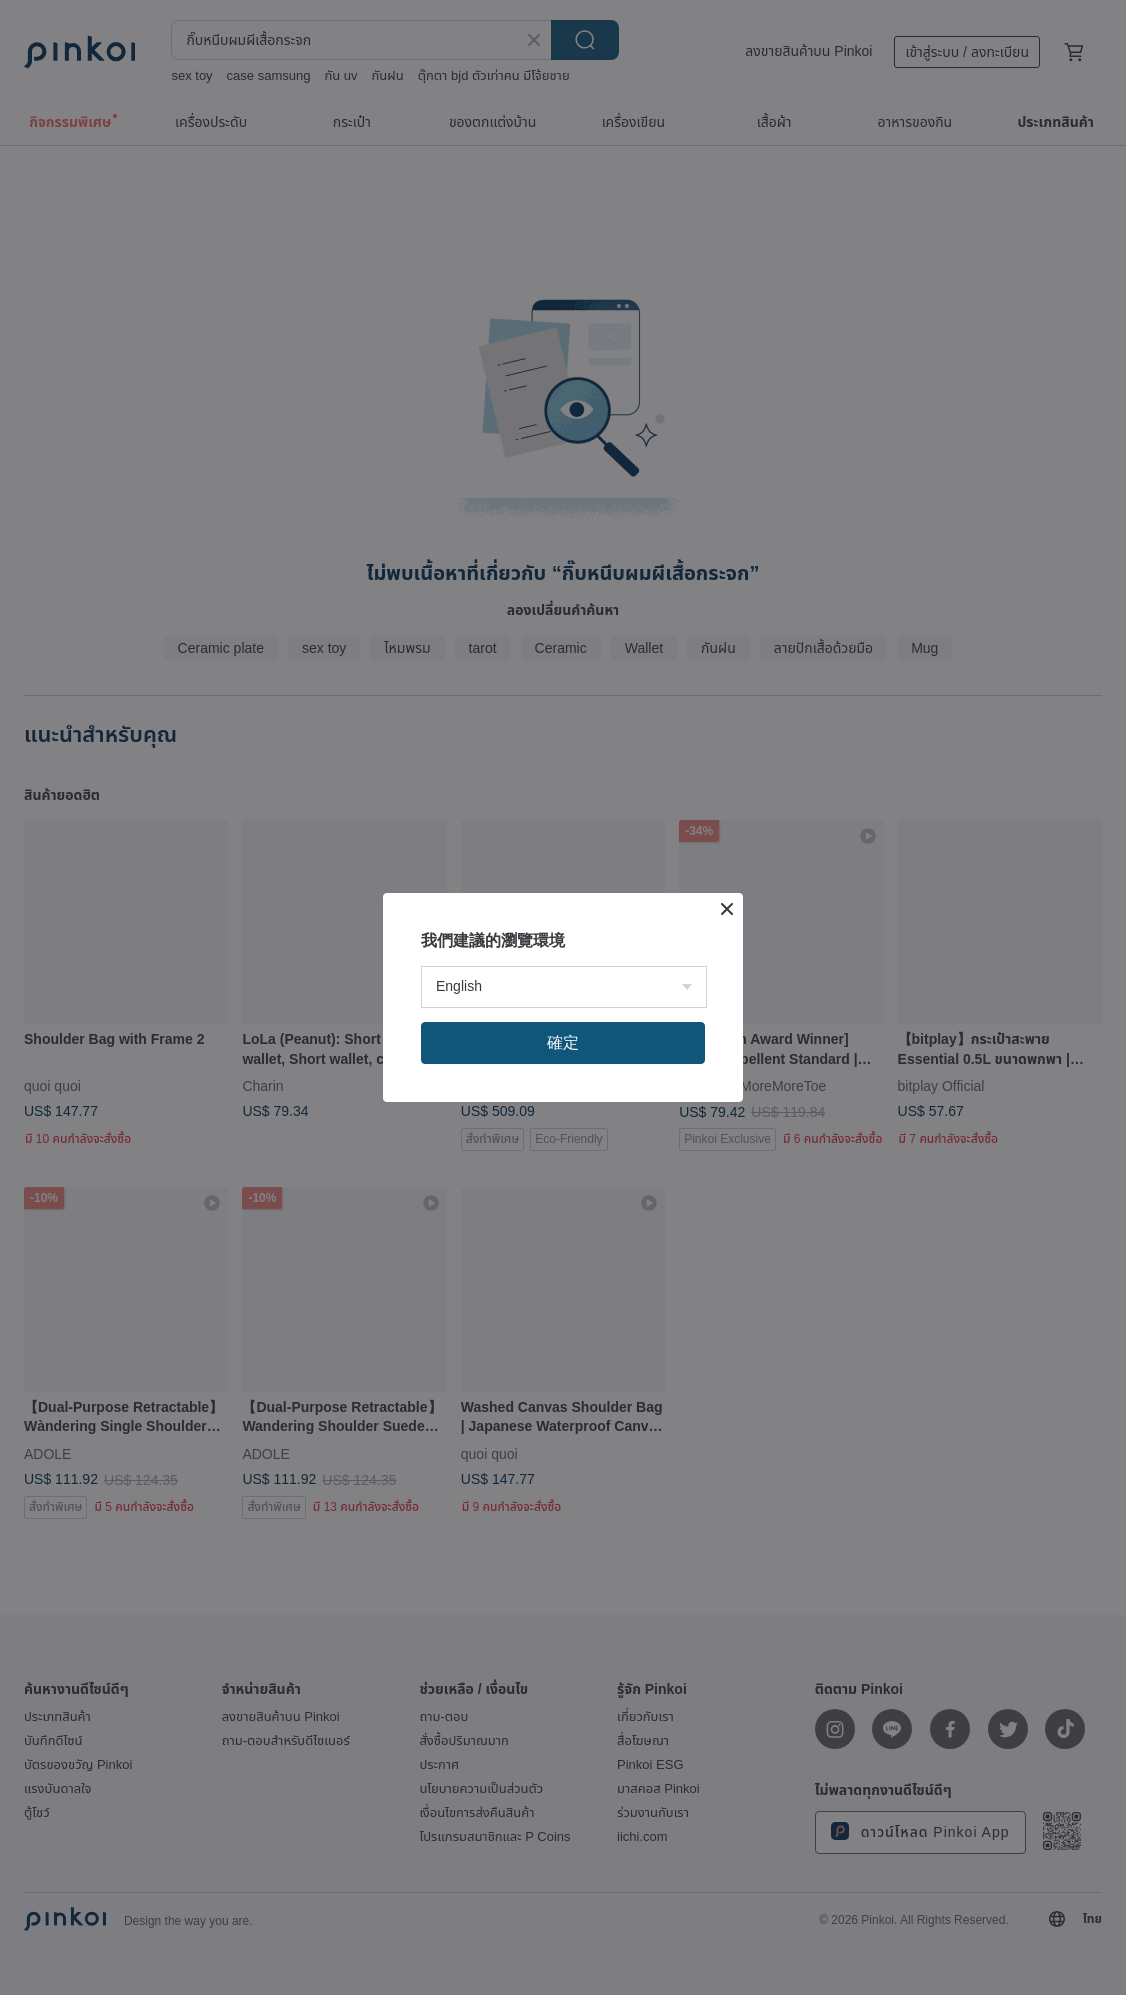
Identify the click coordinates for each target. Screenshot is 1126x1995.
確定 (563, 1042)
